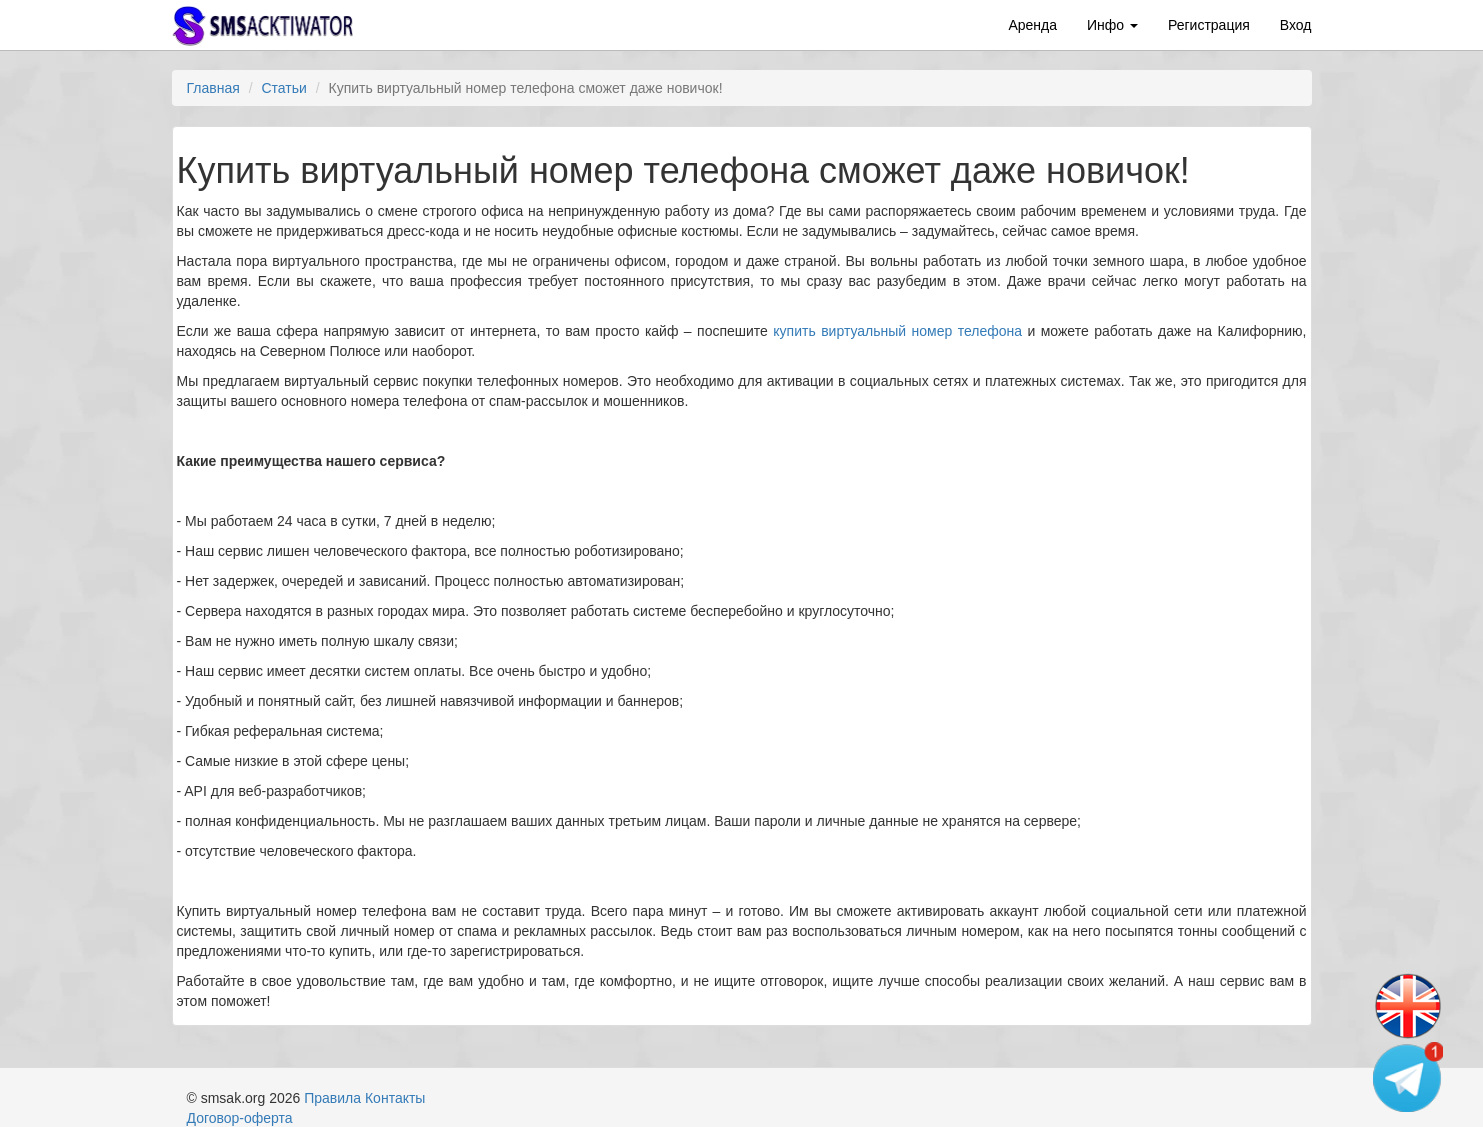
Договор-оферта (240, 1118)
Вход (1296, 25)
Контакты (395, 1098)
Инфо (1112, 25)
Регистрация (1209, 25)
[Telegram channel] (1408, 1077)
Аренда (1032, 25)
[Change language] (1408, 1007)
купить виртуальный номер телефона (897, 331)
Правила (332, 1098)
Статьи (283, 88)
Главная (213, 88)
